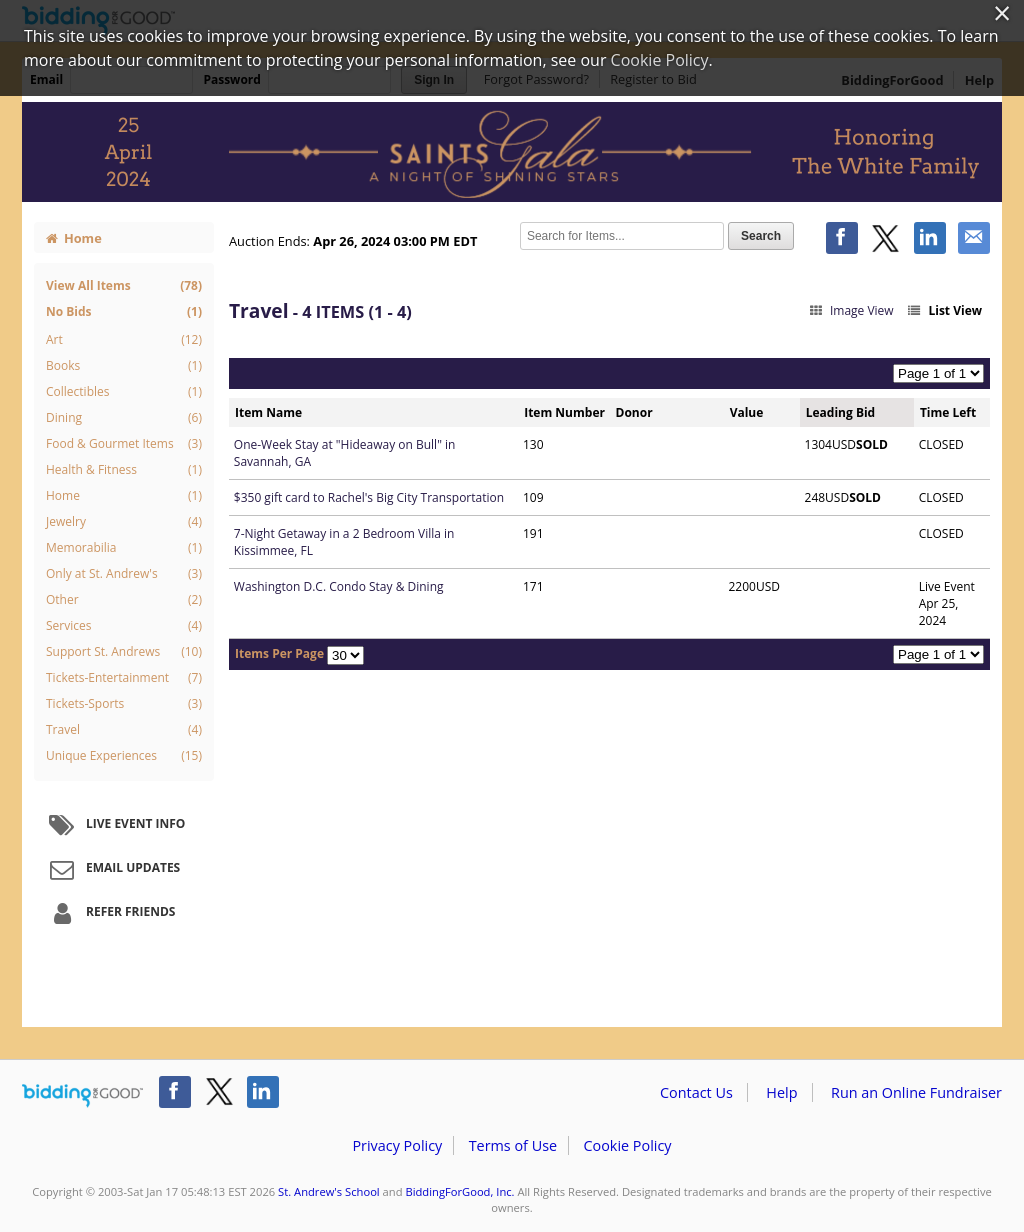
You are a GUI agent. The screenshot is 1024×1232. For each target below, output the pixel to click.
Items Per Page (279, 653)
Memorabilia (124, 548)
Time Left (948, 412)
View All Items (124, 285)
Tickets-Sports (124, 704)
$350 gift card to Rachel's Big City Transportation (369, 497)
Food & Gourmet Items (124, 444)
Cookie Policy (627, 1145)
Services (124, 626)
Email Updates (112, 869)
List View (944, 310)
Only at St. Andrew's (124, 574)
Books (124, 366)
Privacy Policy (397, 1145)
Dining (124, 418)
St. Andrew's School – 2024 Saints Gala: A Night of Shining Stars (512, 152)
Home (74, 238)
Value (747, 412)
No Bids (124, 311)
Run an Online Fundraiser (916, 1092)
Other (124, 600)
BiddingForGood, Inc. (459, 1191)
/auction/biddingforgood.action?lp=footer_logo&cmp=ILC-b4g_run (82, 1096)
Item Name (268, 412)
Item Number (564, 412)
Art (124, 340)
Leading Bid (840, 412)
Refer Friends (109, 913)
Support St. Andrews (124, 652)
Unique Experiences (124, 756)
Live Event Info (114, 825)
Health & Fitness (124, 470)
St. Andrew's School (329, 1191)
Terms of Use (513, 1145)
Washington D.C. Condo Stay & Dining (339, 586)
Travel (124, 730)
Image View (850, 310)
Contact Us (696, 1092)
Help (781, 1092)
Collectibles (124, 392)
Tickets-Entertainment (124, 678)
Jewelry (124, 522)
